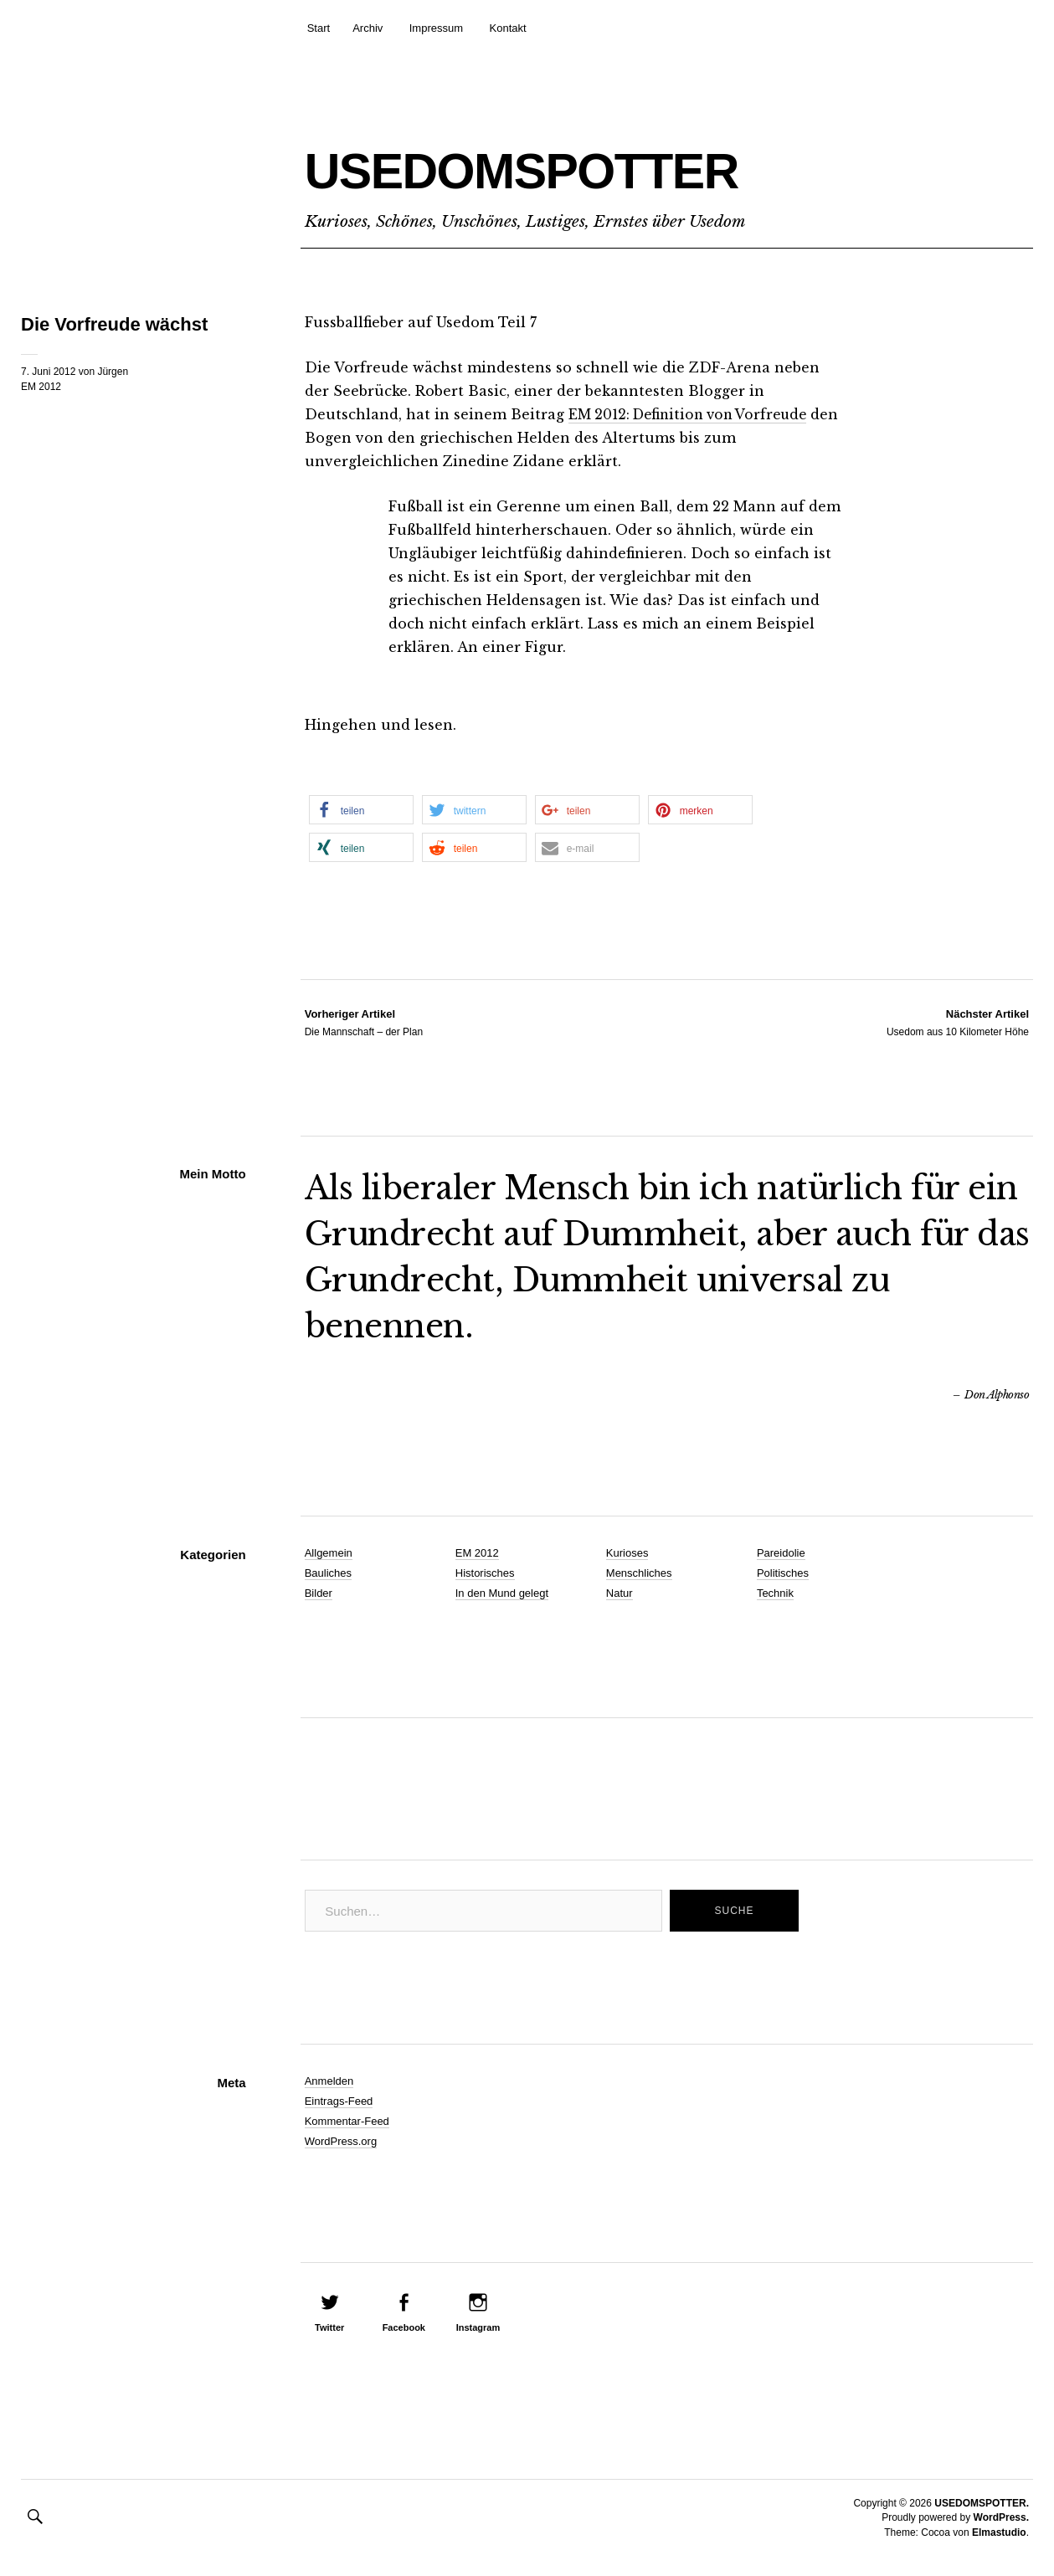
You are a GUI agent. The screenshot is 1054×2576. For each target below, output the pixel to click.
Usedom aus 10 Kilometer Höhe (958, 1022)
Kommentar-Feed (347, 2121)
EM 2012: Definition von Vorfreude (694, 414)
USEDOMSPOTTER (606, 164)
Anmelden (329, 2081)
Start (318, 28)
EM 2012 (41, 387)
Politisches (783, 1573)
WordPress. (1001, 2517)
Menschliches (639, 1573)
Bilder (318, 1593)
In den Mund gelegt (501, 1593)
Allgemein (328, 1553)
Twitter (329, 2327)
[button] (361, 809)
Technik (775, 1593)
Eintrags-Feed (339, 2101)
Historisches (485, 1573)
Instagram (478, 2327)
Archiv (367, 28)
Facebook (404, 2327)
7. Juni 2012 (48, 371)
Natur (619, 1593)
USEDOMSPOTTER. (981, 2503)
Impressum (436, 28)
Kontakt (508, 28)
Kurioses (627, 1553)
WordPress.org (341, 2141)
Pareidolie (781, 1553)
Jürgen (112, 371)
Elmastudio (999, 2532)
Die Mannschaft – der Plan (364, 1022)
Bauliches (328, 1573)
